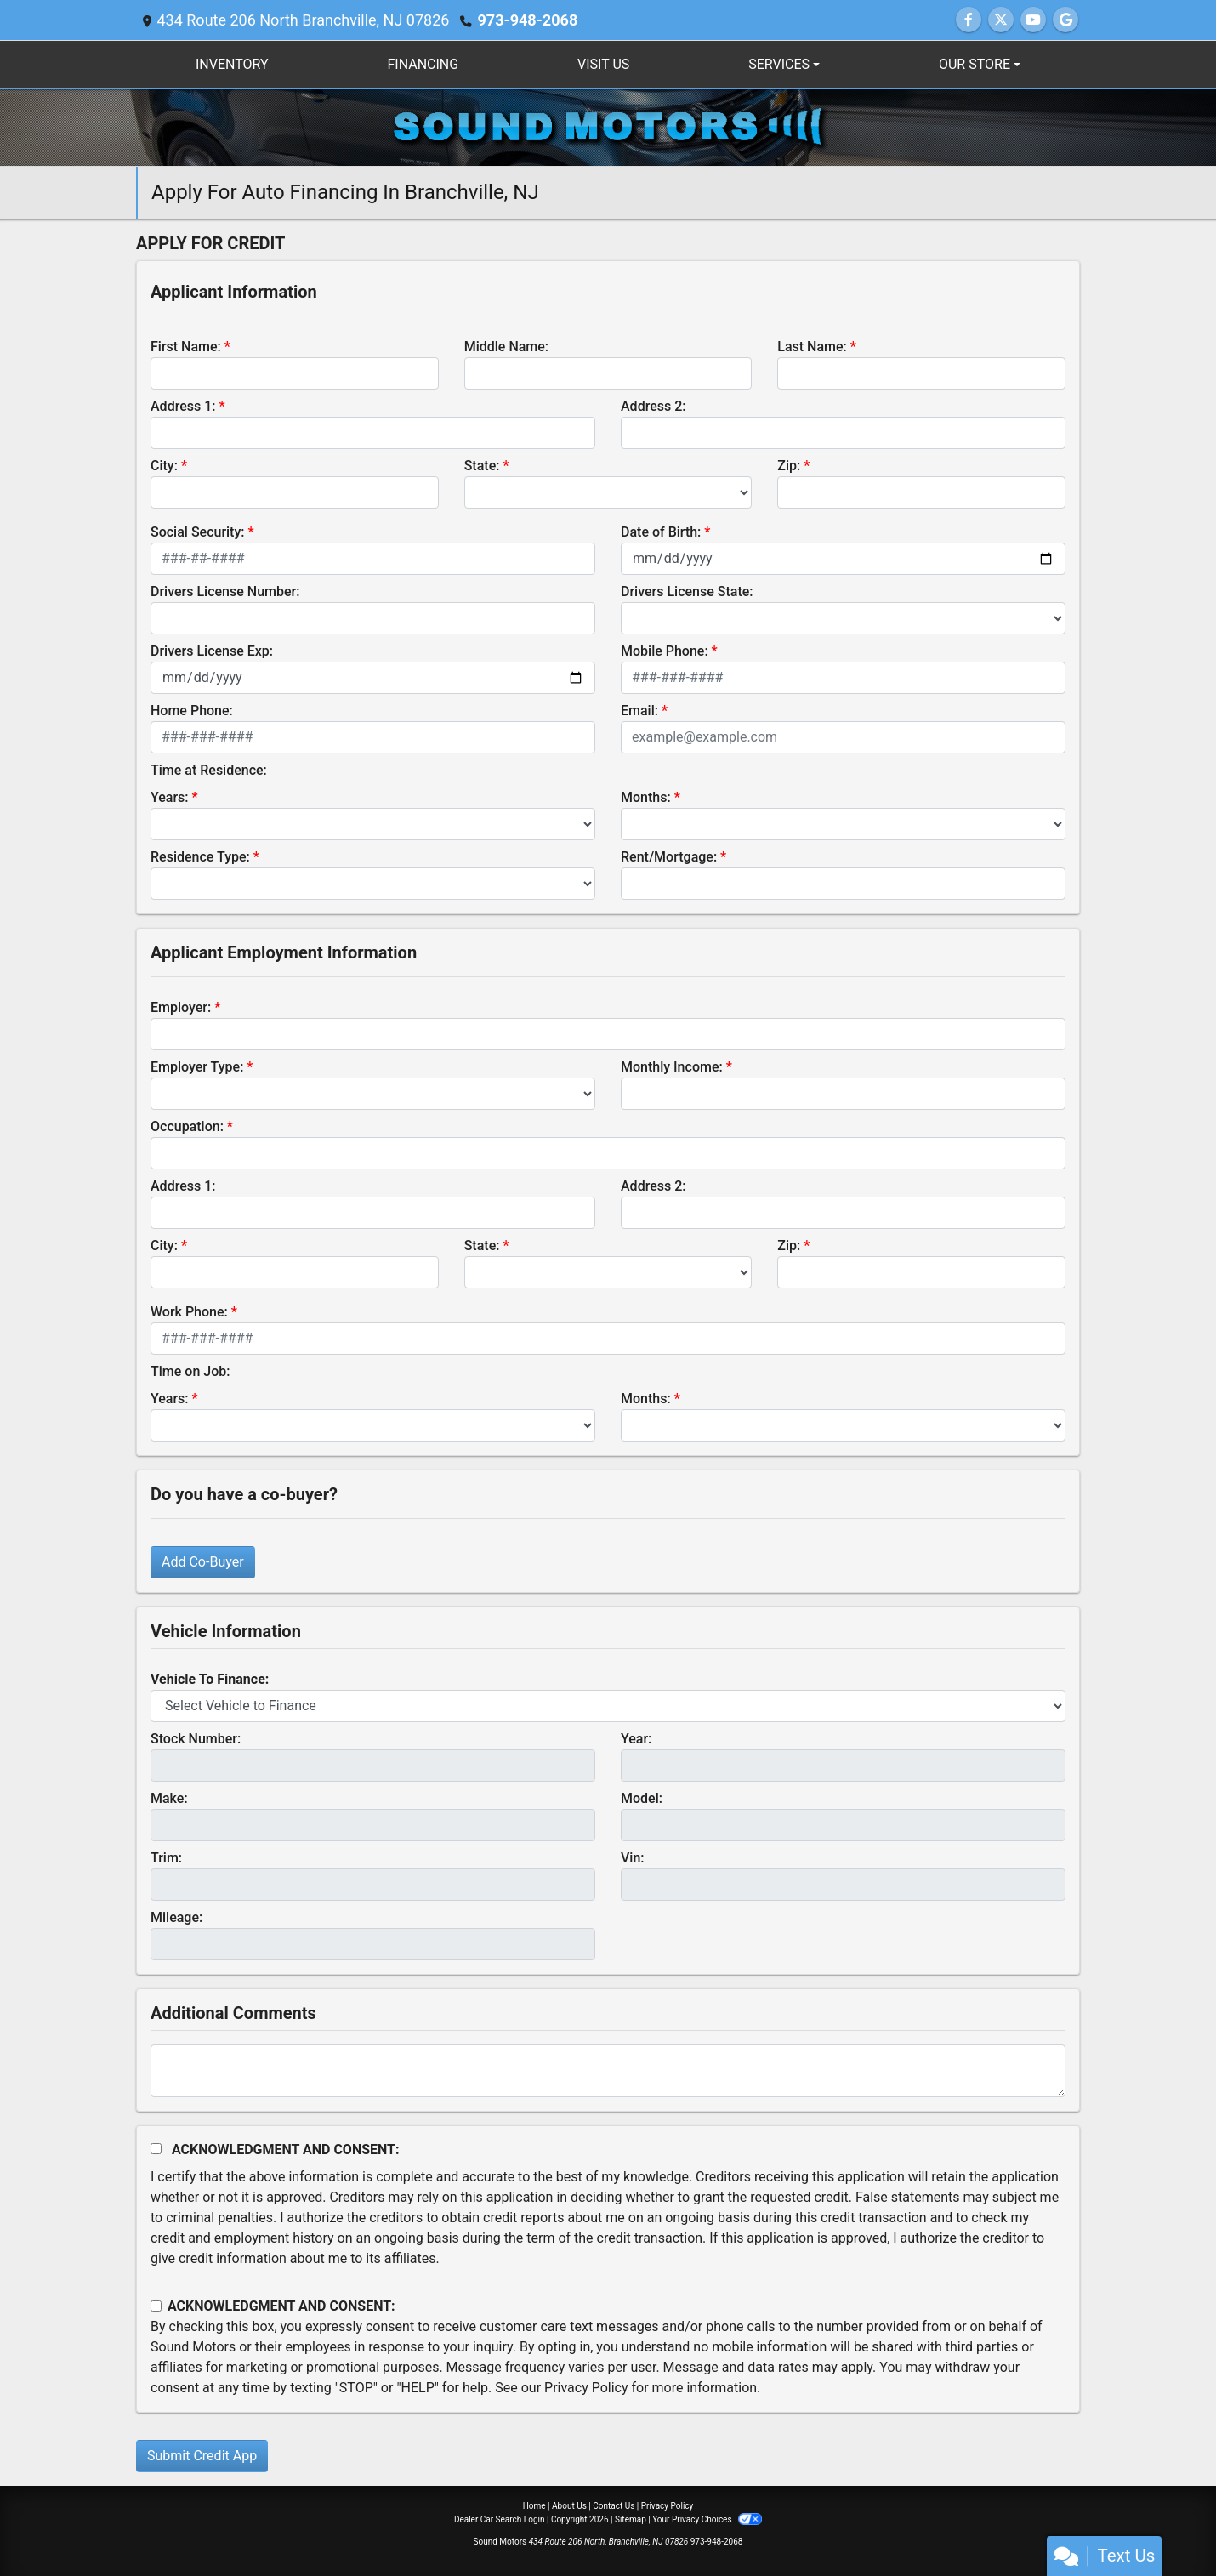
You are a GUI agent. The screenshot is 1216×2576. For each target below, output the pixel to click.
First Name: (186, 346)
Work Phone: (189, 1312)
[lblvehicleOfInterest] (608, 1706)
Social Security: (198, 532)
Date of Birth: (661, 532)
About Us (569, 2506)
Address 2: (653, 406)
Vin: (633, 1858)
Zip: (788, 466)
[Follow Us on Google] (1065, 20)
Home (534, 2506)
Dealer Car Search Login (499, 2519)
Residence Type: (200, 857)
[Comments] (608, 2070)
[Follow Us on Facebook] (968, 20)
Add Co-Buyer (203, 1562)
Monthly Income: (672, 1067)
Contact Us (613, 2506)
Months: (646, 797)
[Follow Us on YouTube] (1033, 20)
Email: (639, 710)
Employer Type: (197, 1067)
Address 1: (183, 406)
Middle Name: (506, 346)
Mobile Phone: (664, 651)
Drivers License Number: (225, 591)
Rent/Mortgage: (669, 857)
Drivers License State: (687, 591)
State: (482, 466)
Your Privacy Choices (707, 2519)
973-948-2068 (527, 20)
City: (164, 466)
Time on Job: (190, 1371)
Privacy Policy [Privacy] (667, 2506)
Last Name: (812, 346)
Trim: (166, 1858)
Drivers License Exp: (212, 651)
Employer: (181, 1007)
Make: (169, 1798)
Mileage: (176, 1917)
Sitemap (630, 2519)
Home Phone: (192, 710)
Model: (641, 1798)
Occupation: (187, 1126)
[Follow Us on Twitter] (1001, 20)
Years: (170, 797)
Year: (636, 1739)
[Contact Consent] (156, 2306)
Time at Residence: (209, 770)
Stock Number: (196, 1739)
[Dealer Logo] (608, 126)
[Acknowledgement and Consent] (156, 2148)
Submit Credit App (202, 2456)
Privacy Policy (586, 2388)
